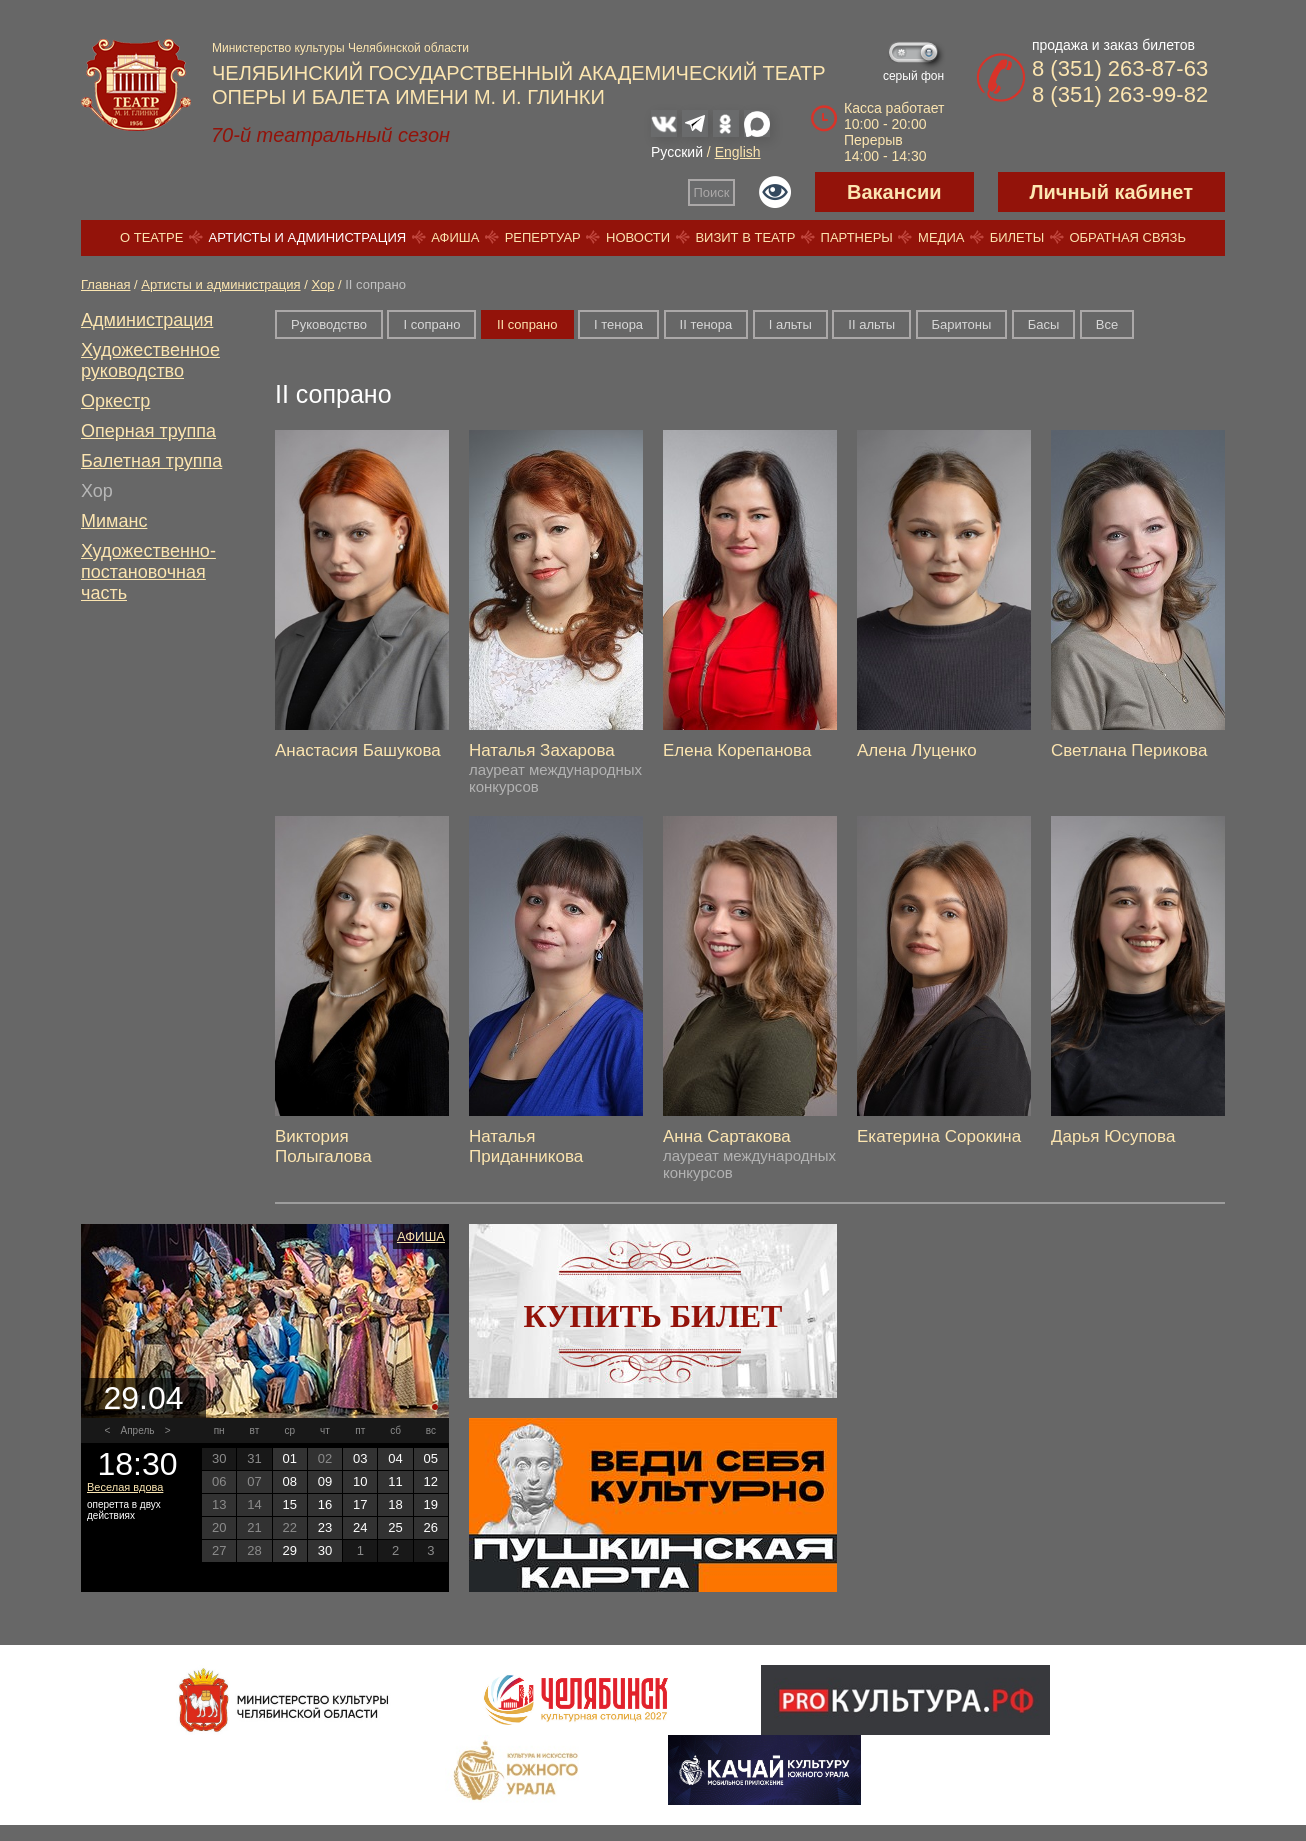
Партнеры (857, 237)
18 (395, 1504)
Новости (638, 237)
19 (431, 1504)
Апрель (138, 1430)
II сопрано (527, 324)
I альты (790, 324)
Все (1107, 324)
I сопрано (431, 324)
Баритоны (962, 324)
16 (325, 1504)
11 (395, 1481)
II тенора (706, 324)
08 (289, 1481)
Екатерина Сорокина (939, 1136)
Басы (1044, 324)
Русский (677, 152)
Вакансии (894, 192)
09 (325, 1481)
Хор (322, 284)
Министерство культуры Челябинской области (340, 48)
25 (395, 1527)
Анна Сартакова (727, 1136)
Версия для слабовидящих (775, 192)
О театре (151, 237)
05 (431, 1458)
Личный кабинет (1111, 192)
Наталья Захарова (542, 750)
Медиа (941, 237)
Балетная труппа (151, 461)
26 (431, 1527)
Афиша (455, 237)
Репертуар (543, 237)
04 (395, 1458)
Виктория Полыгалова (323, 1146)
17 (360, 1504)
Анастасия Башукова (358, 750)
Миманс (114, 521)
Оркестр (115, 401)
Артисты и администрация (308, 237)
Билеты (1017, 237)
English (738, 152)
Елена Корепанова (737, 750)
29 (289, 1550)
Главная (105, 284)
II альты (871, 324)
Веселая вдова (125, 1487)
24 (360, 1527)
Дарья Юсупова (1113, 1136)
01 (289, 1458)
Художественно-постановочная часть (148, 572)
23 (325, 1527)
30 (325, 1550)
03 (360, 1458)
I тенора (618, 324)
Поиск (712, 192)
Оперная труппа (148, 431)
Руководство (329, 324)
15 (289, 1504)
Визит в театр (745, 237)
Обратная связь (1127, 237)
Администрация (147, 320)
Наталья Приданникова (526, 1146)
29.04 (143, 1398)
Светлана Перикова (1129, 750)
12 (431, 1481)
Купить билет (653, 1316)
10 (360, 1481)
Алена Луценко (917, 750)
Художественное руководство (150, 360)
